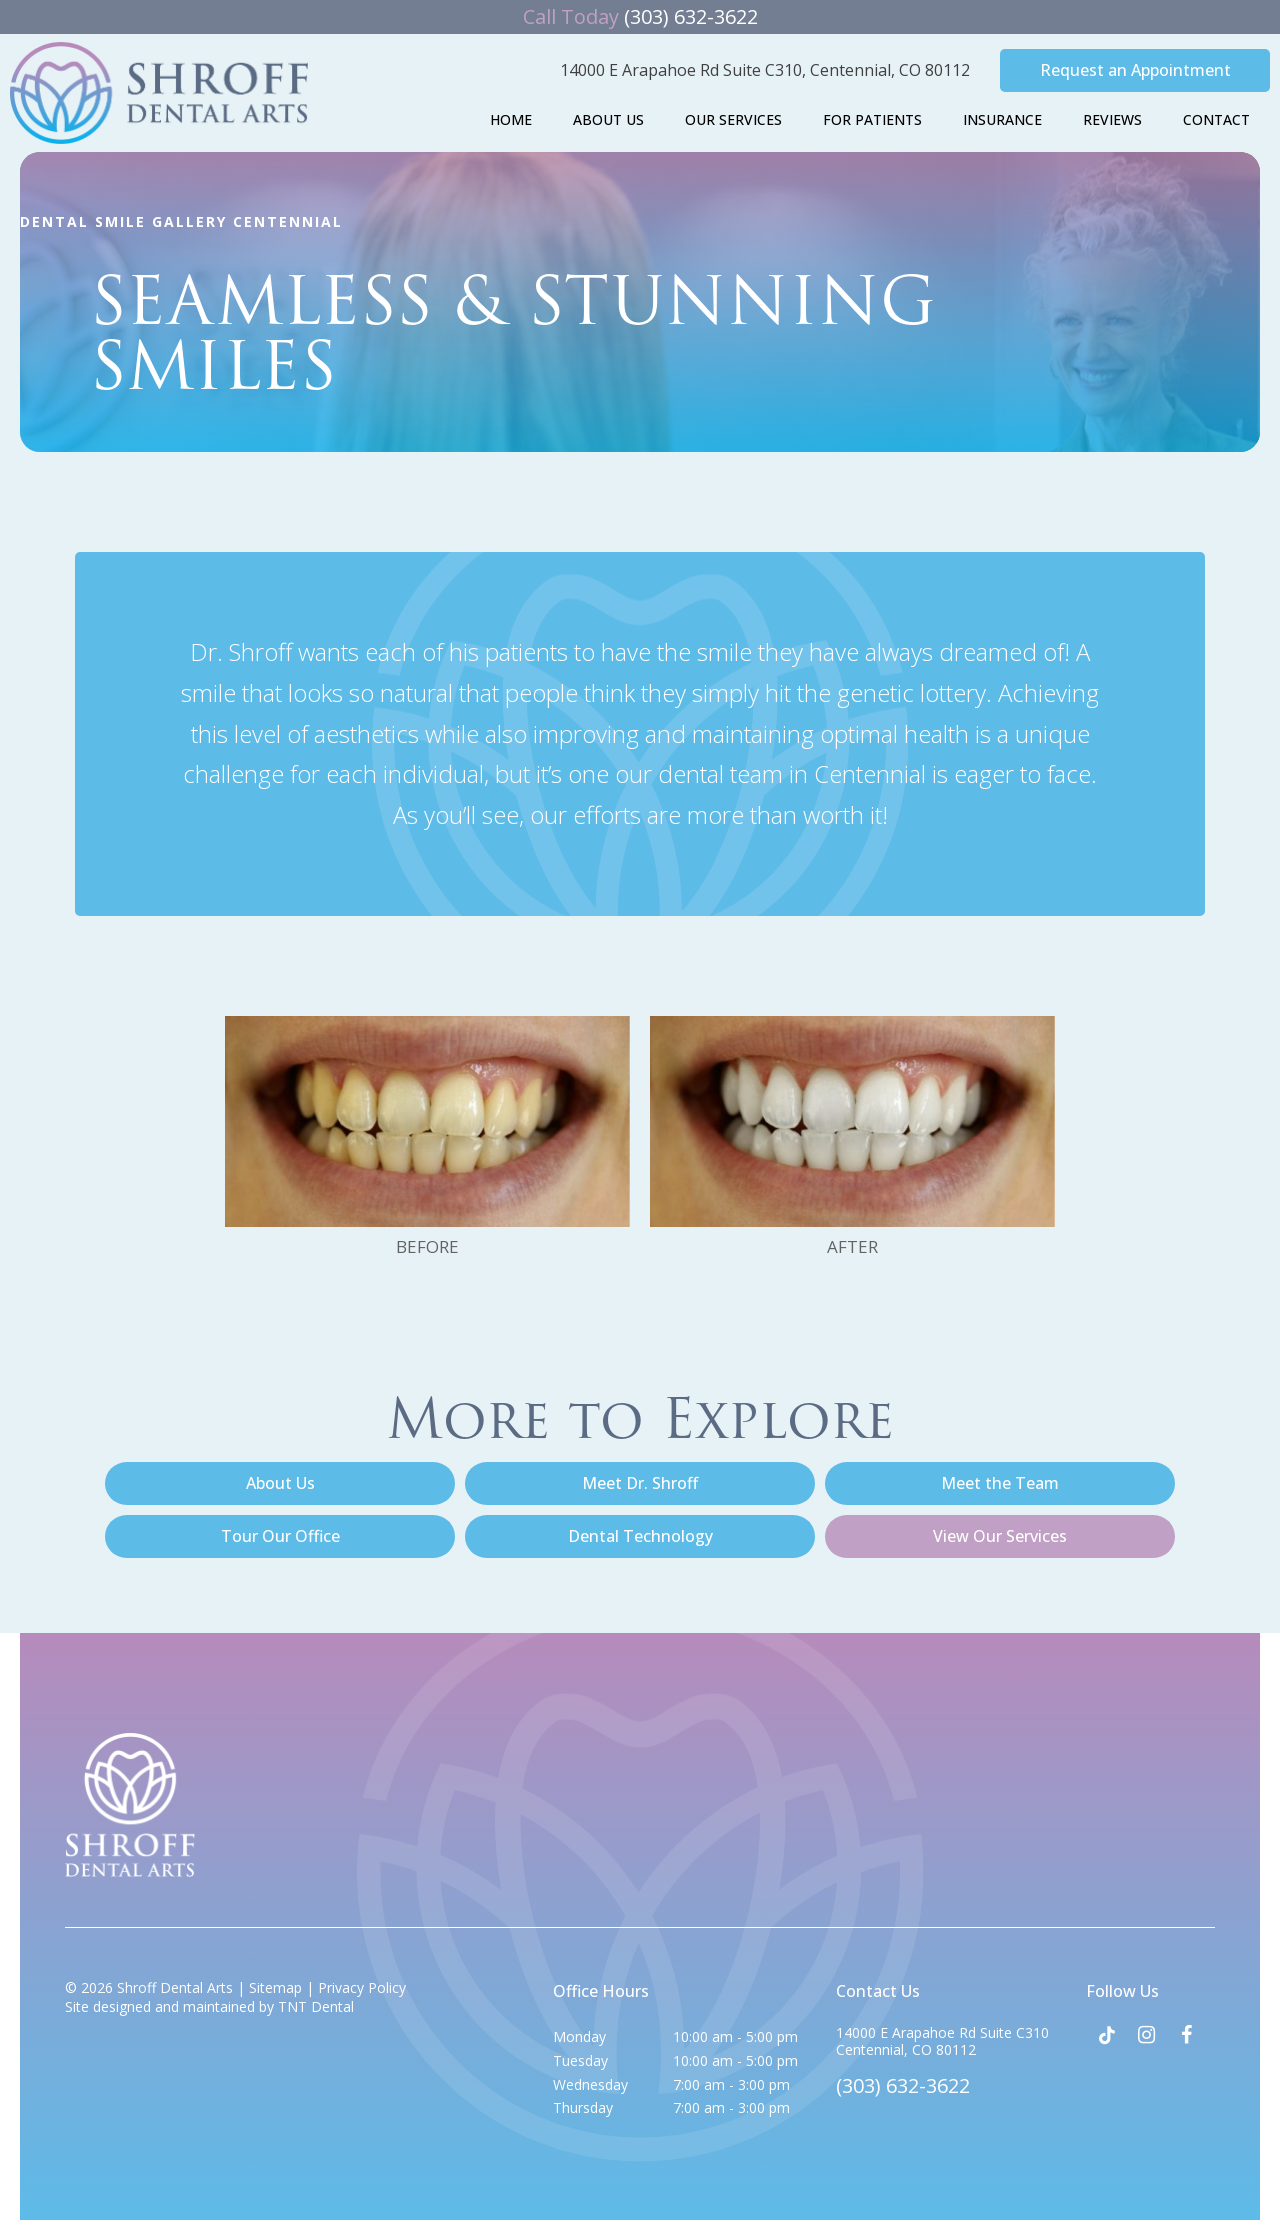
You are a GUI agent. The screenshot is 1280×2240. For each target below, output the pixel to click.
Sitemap (275, 1987)
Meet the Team (1000, 1483)
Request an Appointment (1135, 70)
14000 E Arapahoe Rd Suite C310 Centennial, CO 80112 (942, 2042)
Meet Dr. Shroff (640, 1483)
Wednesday (590, 2084)
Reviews (1112, 119)
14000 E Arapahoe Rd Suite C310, (765, 70)
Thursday (583, 2107)
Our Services (733, 119)
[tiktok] (1106, 2035)
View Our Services (1000, 1536)
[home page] (159, 93)
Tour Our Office (280, 1536)
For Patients (872, 119)
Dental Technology (640, 1536)
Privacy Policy (362, 1987)
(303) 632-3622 (640, 16)
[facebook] (1186, 2035)
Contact (1216, 119)
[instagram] (1146, 2035)
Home (511, 119)
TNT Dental (316, 2006)
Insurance (1002, 119)
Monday (579, 2036)
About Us (608, 119)
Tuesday (580, 2060)
